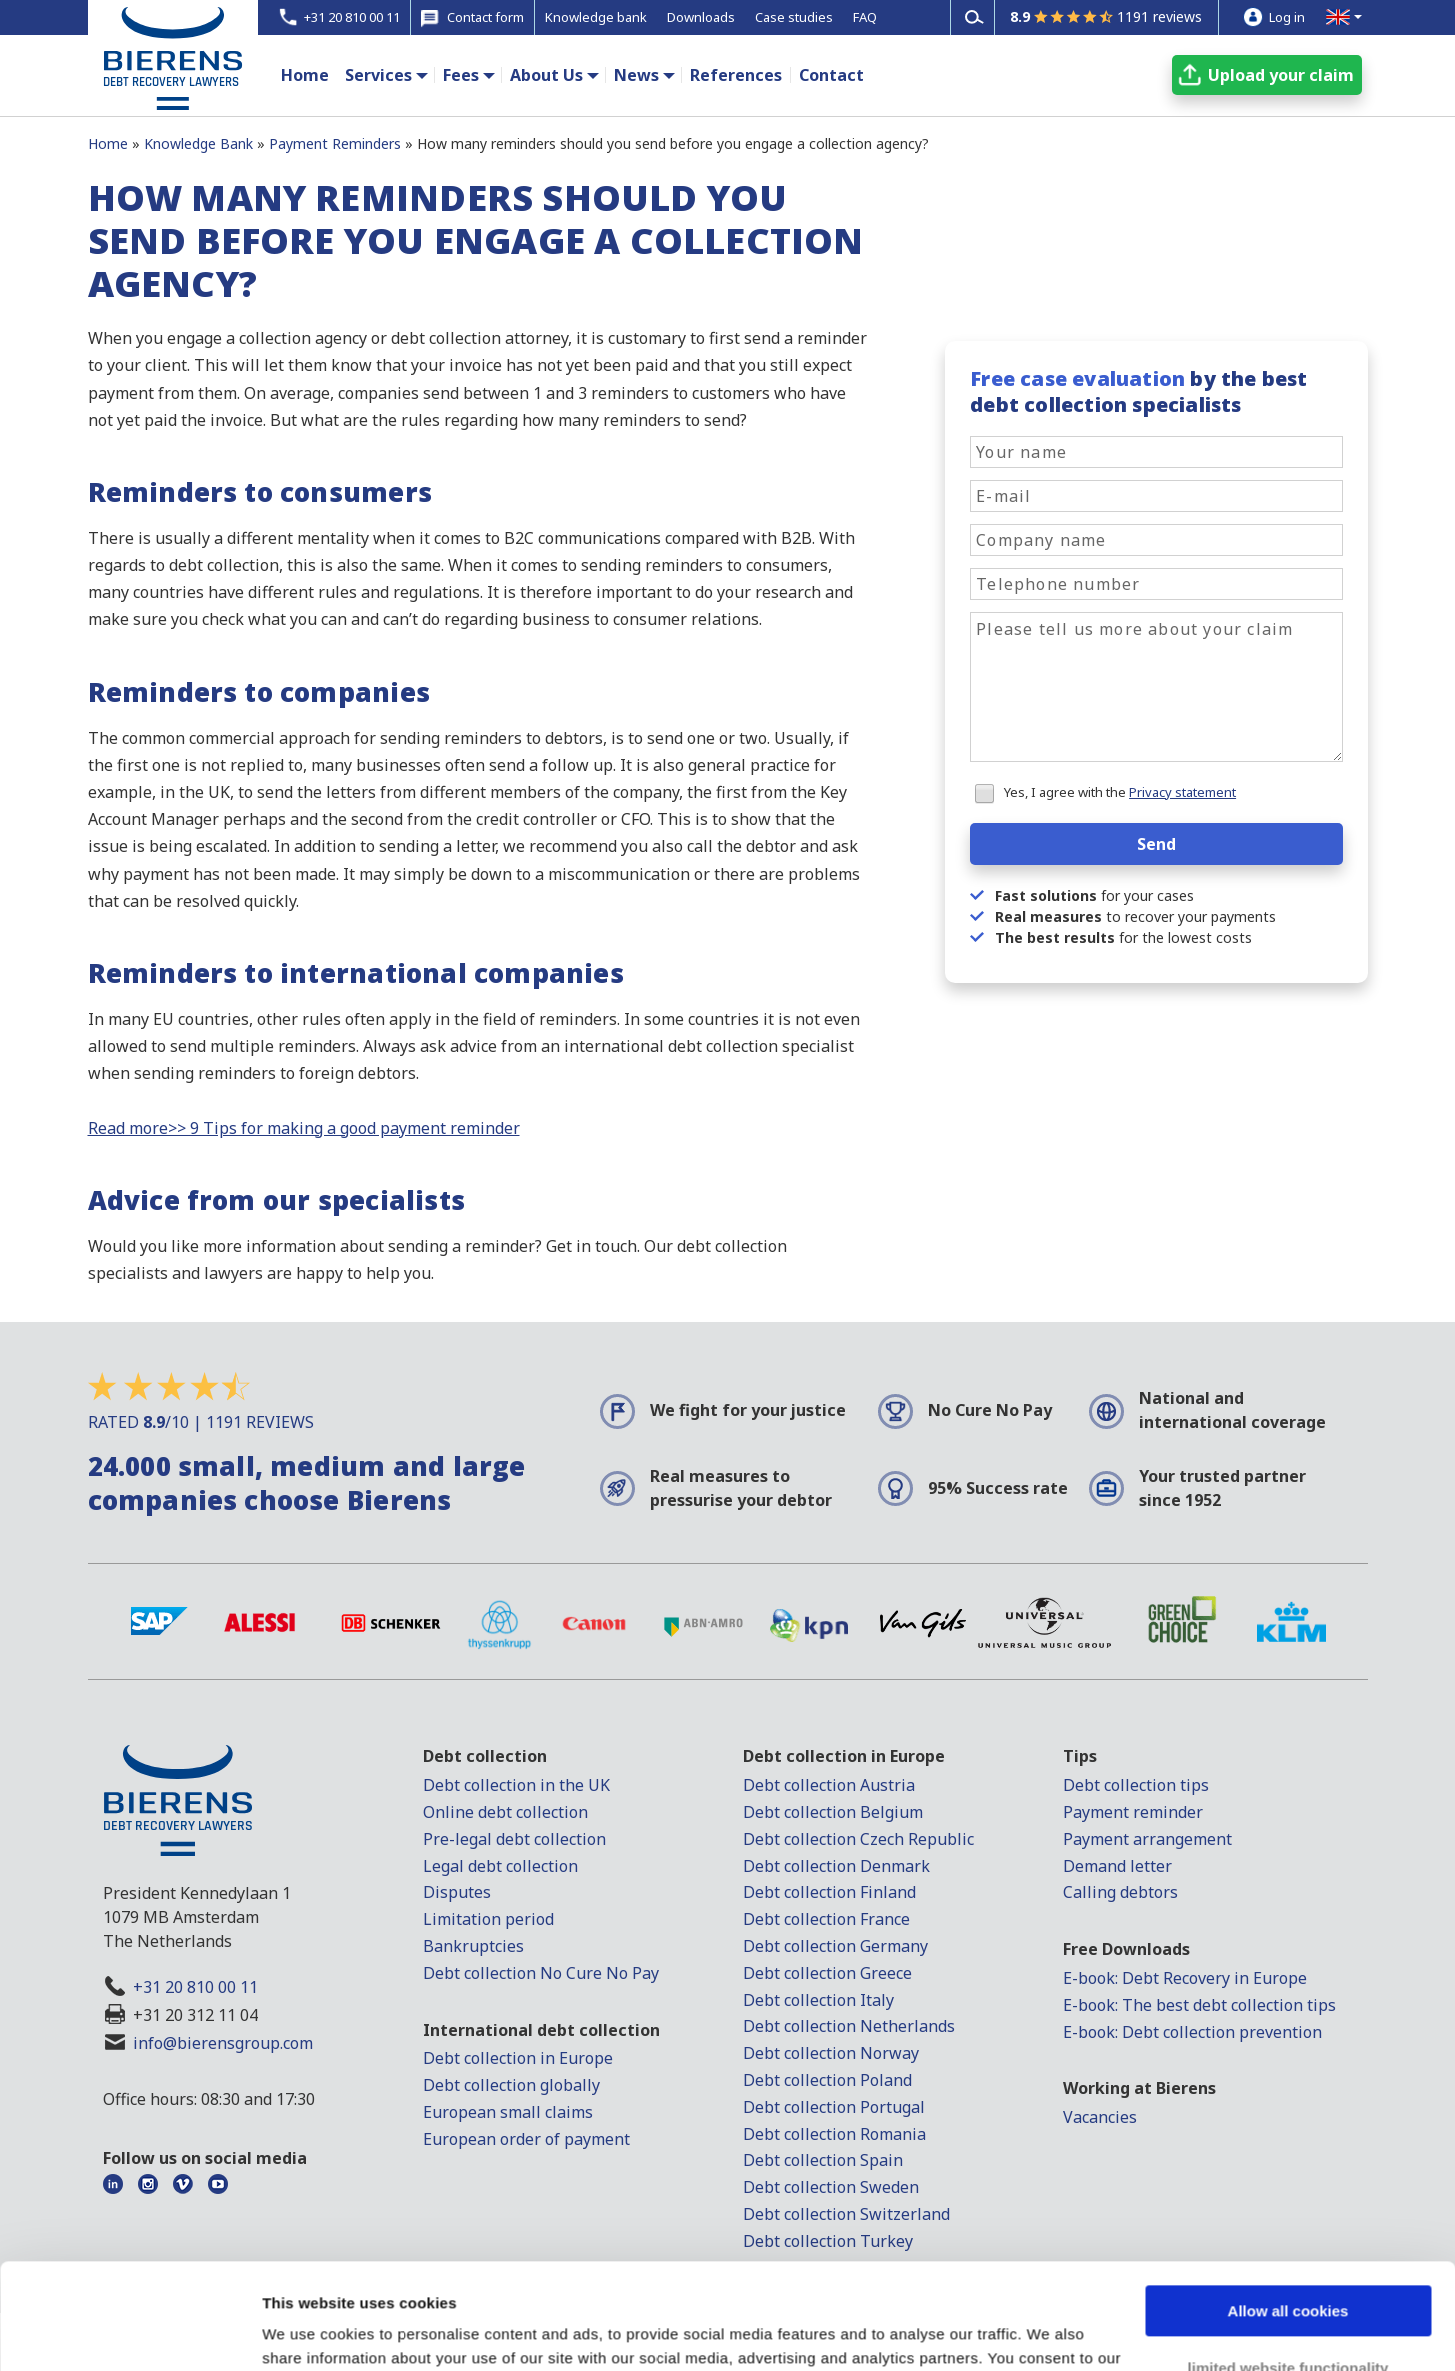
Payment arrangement (1147, 1839)
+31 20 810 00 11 (195, 1987)
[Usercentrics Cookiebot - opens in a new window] (129, 2332)
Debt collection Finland (829, 1892)
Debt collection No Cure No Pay (541, 1973)
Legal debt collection (500, 1866)
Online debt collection (505, 1812)
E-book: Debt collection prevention (1192, 2032)
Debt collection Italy (818, 2000)
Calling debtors (1120, 1892)
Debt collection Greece (827, 1973)
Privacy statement (1182, 792)
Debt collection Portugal (834, 2107)
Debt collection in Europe (518, 2058)
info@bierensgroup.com (223, 2043)
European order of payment (526, 2139)
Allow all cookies (1288, 2205)
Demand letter (1117, 1866)
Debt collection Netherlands (849, 2026)
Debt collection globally (511, 2085)
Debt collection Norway (831, 2053)
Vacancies (1100, 2117)
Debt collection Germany (835, 1946)
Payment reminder (1133, 1812)
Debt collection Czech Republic (858, 1839)
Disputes (457, 1892)
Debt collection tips (1136, 1785)
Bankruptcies (473, 1946)
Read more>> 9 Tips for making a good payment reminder (304, 1128)
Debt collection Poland (827, 2080)
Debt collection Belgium (833, 1812)
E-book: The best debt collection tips (1199, 2005)
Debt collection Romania (834, 2134)
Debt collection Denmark (836, 1866)
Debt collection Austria (829, 1785)
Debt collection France (826, 1919)
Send (1156, 844)
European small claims (508, 2112)
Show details (308, 2331)
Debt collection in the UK (516, 1785)
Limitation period (488, 1919)
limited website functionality (1288, 2261)
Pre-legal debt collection (514, 1839)
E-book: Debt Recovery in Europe (1185, 1978)
